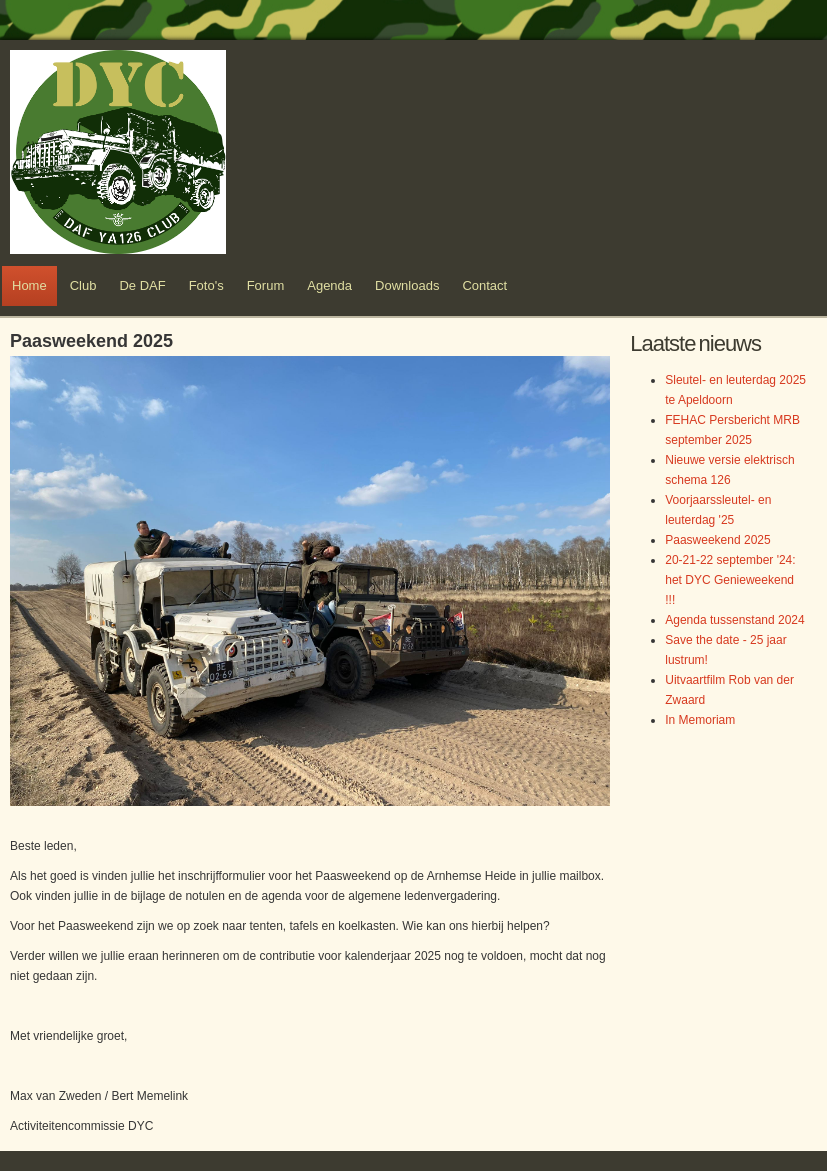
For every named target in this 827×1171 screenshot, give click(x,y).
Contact (484, 285)
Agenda (329, 285)
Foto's (206, 285)
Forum (266, 285)
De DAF (142, 285)
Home (29, 285)
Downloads (407, 285)
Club (83, 285)
